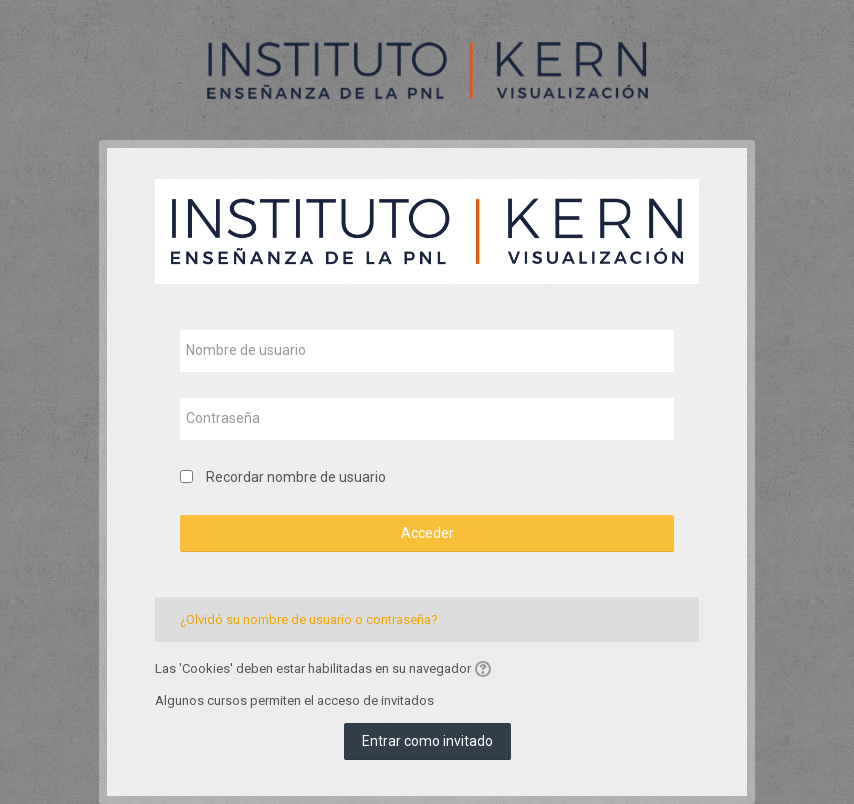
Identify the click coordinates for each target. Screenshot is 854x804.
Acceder (427, 533)
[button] (486, 669)
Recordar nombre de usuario (296, 477)
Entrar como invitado (427, 741)
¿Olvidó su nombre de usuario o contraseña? (309, 619)
